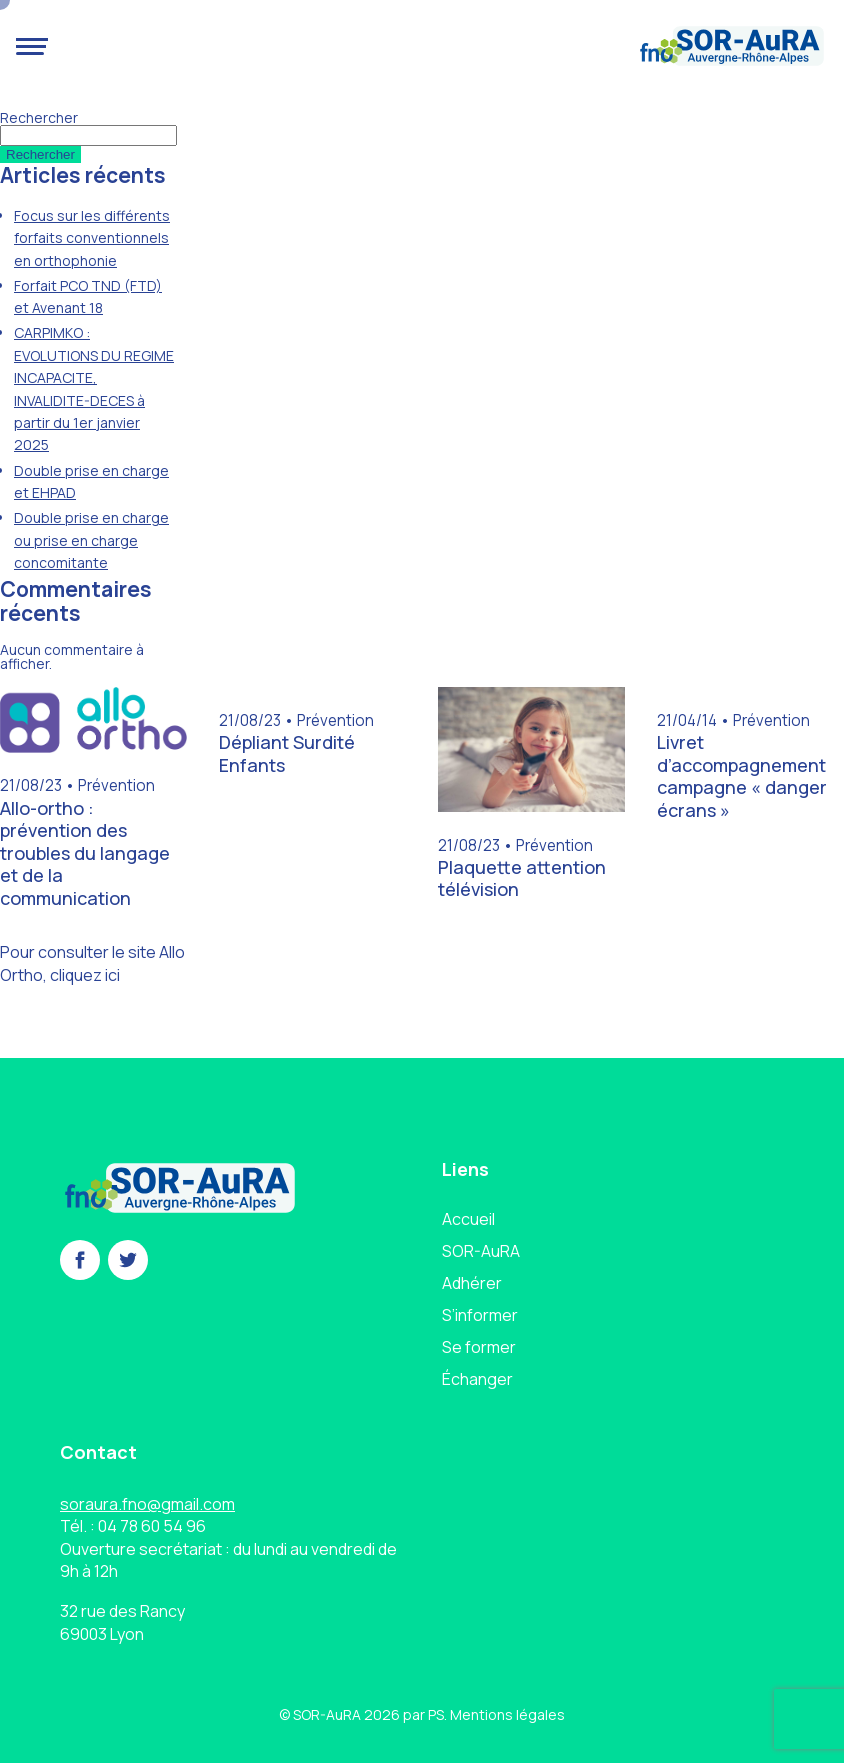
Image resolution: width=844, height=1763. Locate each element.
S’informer (480, 1315)
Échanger (477, 1379)
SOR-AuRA (481, 1251)
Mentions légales (507, 1714)
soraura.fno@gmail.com (147, 1504)
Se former (479, 1347)
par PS (423, 1714)
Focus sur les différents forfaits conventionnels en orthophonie (92, 238)
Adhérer (472, 1283)
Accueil (468, 1219)
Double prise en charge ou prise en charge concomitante (91, 540)
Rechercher (39, 117)
